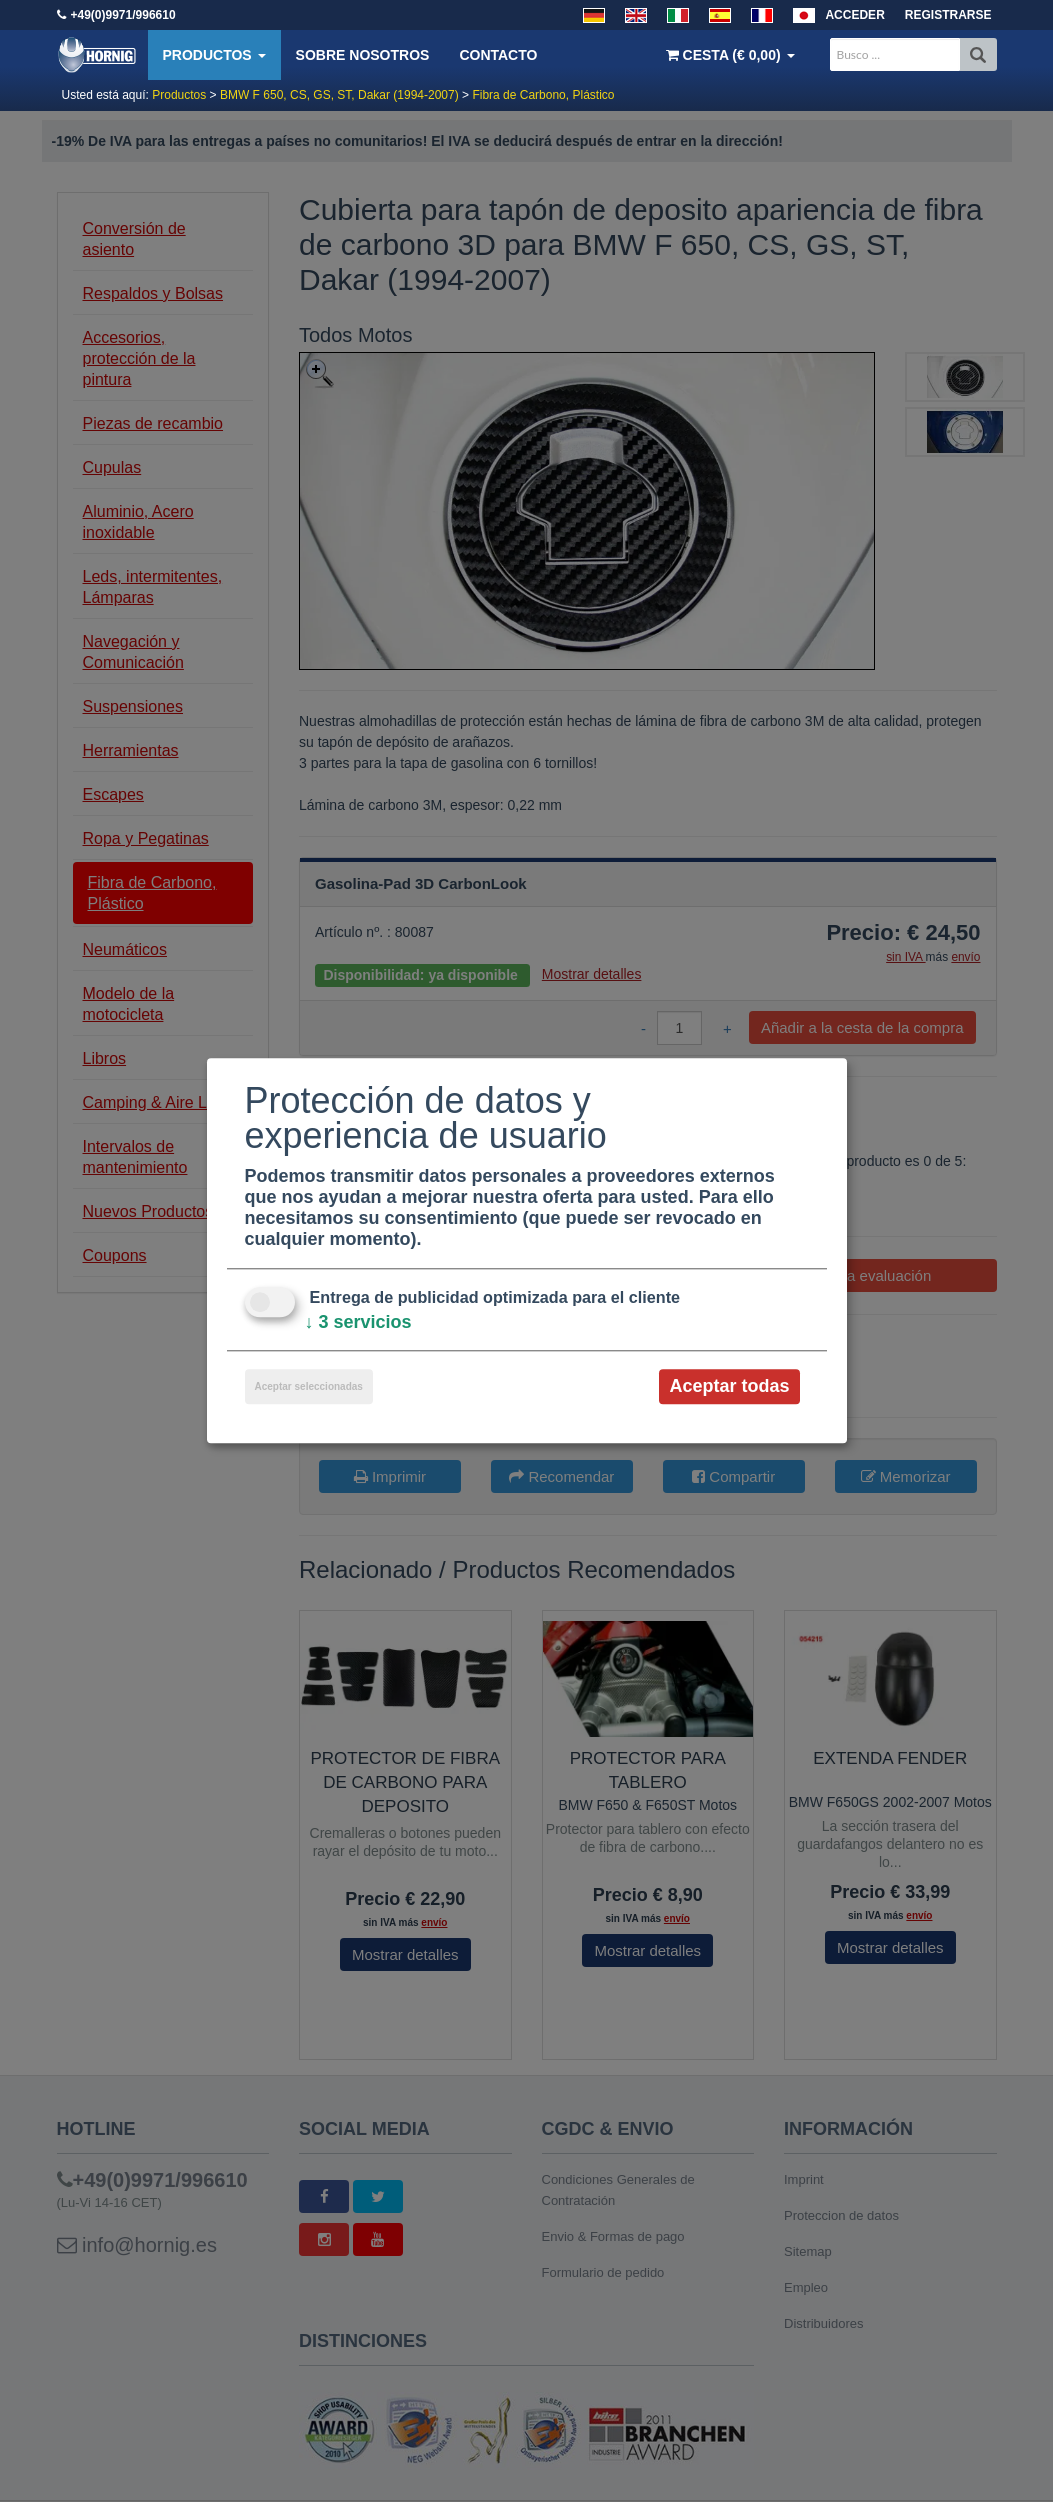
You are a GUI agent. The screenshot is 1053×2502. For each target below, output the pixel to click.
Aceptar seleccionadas (309, 1386)
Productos (214, 55)
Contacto (498, 55)
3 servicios (358, 1322)
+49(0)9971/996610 (123, 15)
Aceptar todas (729, 1386)
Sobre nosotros (363, 55)
